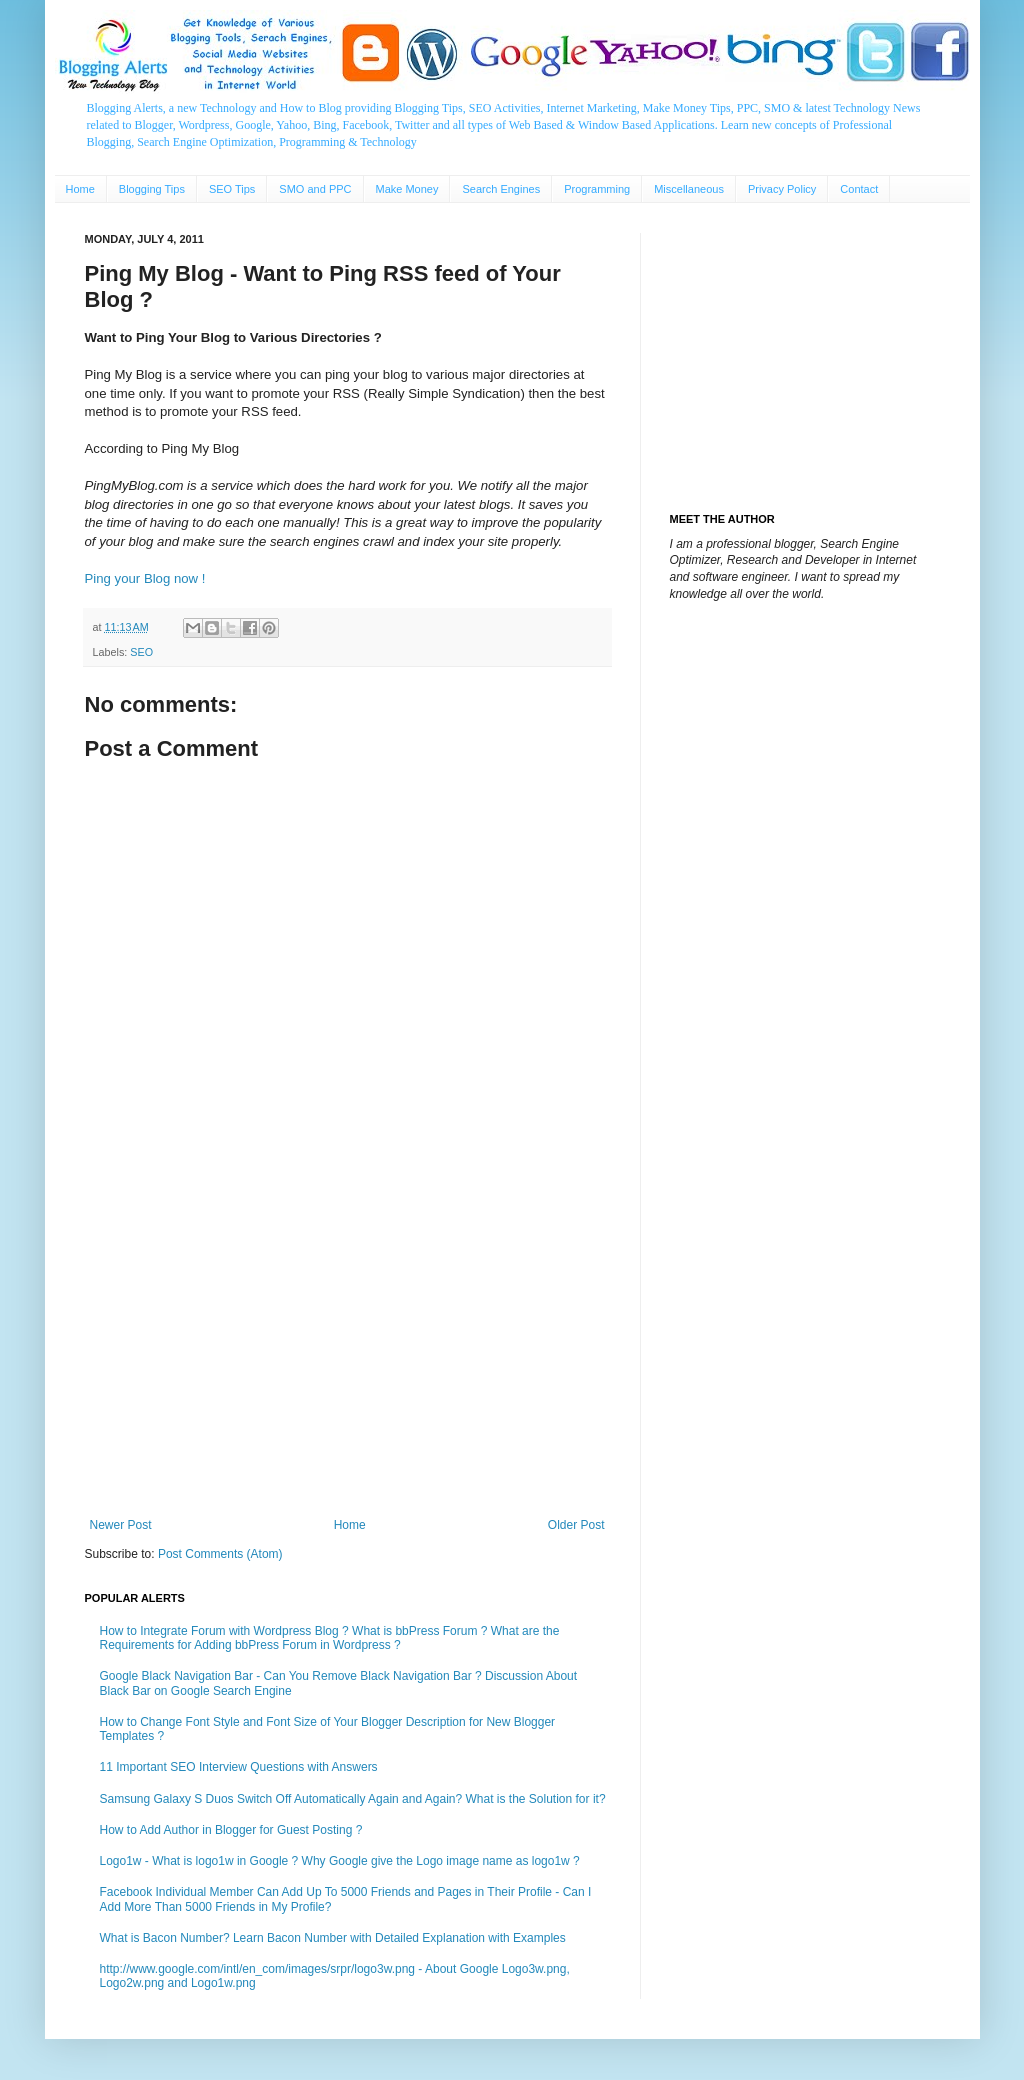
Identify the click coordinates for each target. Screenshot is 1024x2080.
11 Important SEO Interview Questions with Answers (239, 1767)
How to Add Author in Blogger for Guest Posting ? (231, 1830)
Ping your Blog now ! (145, 578)
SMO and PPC (315, 189)
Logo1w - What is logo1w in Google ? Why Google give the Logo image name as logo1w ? (340, 1861)
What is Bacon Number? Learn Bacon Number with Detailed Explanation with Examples (333, 1938)
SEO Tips (232, 189)
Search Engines (501, 189)
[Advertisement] (347, 1353)
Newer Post (121, 1525)
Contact (859, 189)
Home (80, 189)
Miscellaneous (689, 189)
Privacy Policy (782, 189)
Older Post (576, 1525)
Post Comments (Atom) (220, 1554)
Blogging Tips (152, 189)
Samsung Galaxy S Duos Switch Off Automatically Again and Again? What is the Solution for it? (353, 1799)
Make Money (407, 189)
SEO (141, 652)
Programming (597, 189)
